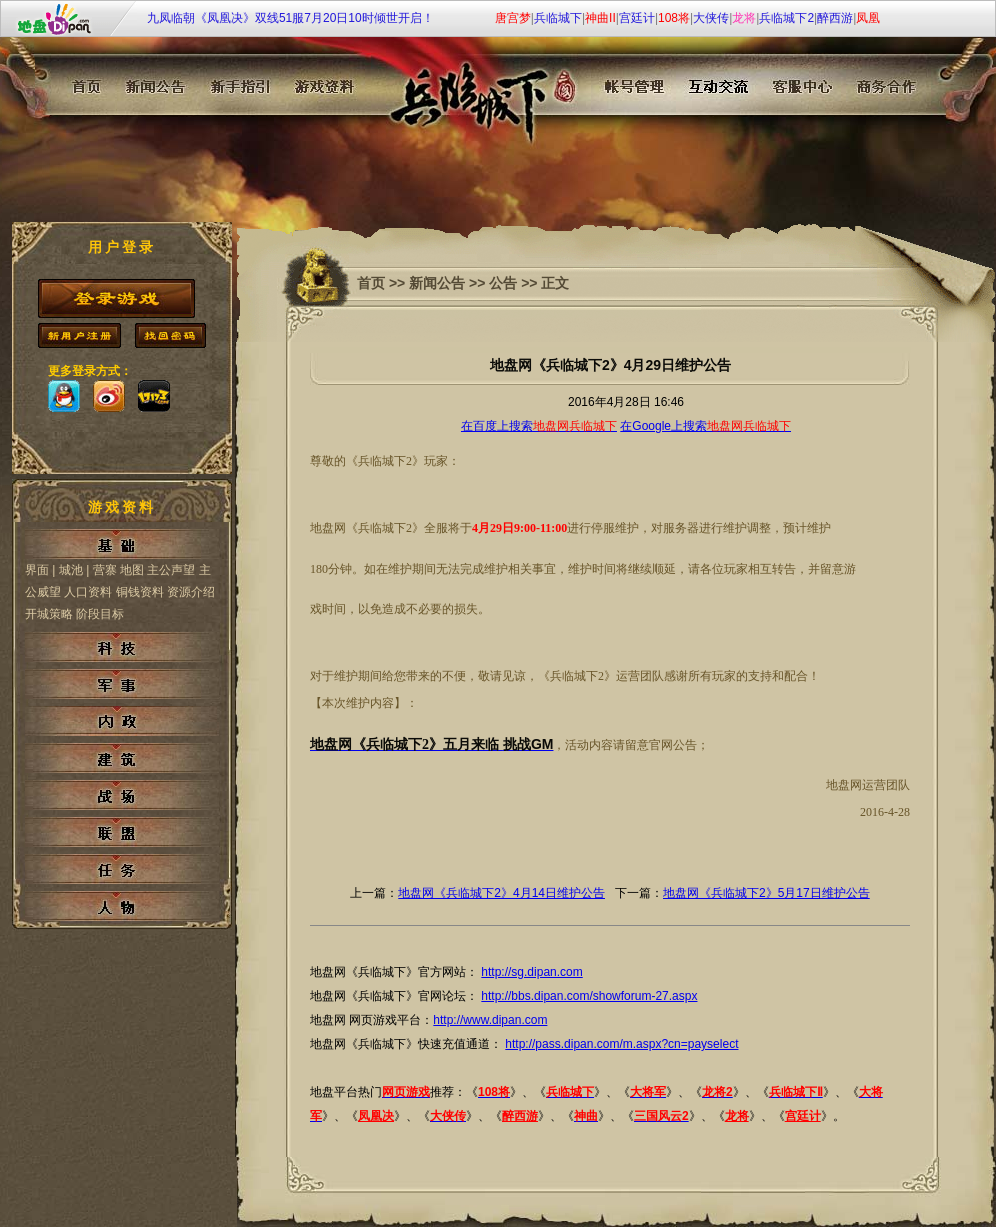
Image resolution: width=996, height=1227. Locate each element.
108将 (674, 18)
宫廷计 (637, 18)
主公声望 (171, 570)
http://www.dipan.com (490, 1020)
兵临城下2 (786, 18)
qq (64, 396)
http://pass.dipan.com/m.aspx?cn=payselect (621, 1044)
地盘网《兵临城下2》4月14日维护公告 (501, 893)
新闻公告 (437, 283)
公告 (503, 283)
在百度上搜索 (539, 426)
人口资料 (88, 592)
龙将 (744, 18)
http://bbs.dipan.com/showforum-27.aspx (589, 996)
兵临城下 (558, 18)
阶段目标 (100, 614)
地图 (132, 570)
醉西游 (835, 18)
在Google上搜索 (705, 426)
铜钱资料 (140, 592)
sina (109, 396)
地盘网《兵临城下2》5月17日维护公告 (766, 893)
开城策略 (50, 614)
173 (154, 396)
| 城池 (67, 570)
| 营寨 (101, 570)
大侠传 (711, 18)
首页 (371, 283)
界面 (37, 570)
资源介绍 (191, 592)
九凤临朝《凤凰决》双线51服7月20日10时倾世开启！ (290, 18)
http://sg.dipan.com (531, 972)
